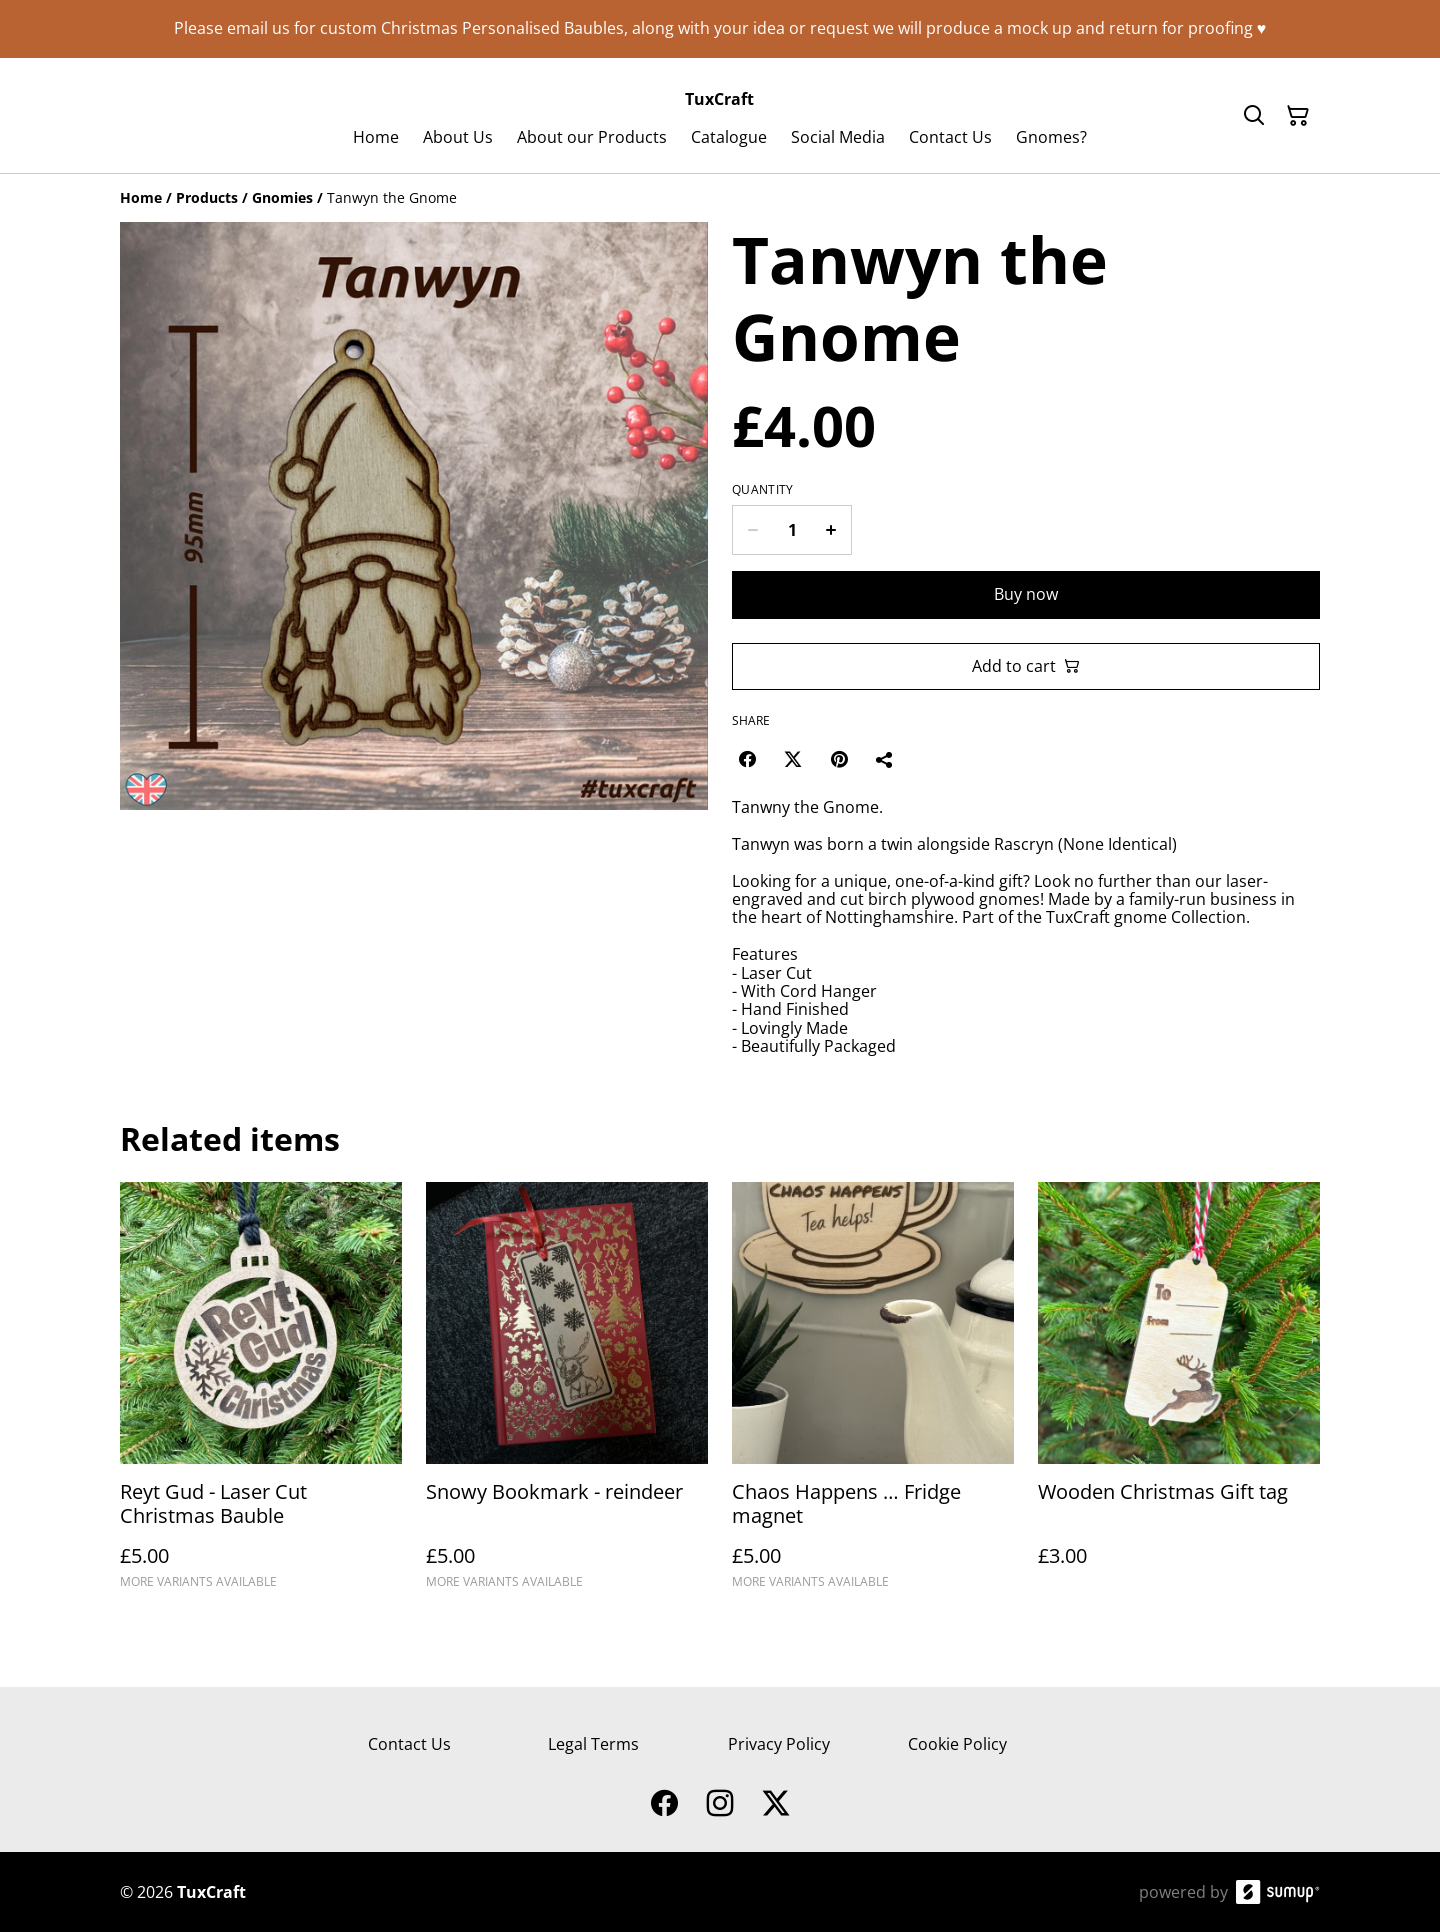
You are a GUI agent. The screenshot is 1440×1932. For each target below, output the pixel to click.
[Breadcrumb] (720, 198)
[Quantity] (792, 530)
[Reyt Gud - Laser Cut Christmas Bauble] (261, 1394)
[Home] (141, 197)
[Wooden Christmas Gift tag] (1179, 1394)
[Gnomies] (282, 197)
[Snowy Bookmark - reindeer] (567, 1394)
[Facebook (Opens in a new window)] (747, 759)
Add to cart (1026, 666)
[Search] (1254, 116)
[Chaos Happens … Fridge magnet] (873, 1394)
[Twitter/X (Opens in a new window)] (793, 759)
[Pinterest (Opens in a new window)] (839, 759)
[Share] (885, 759)
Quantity (762, 490)
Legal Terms (593, 1744)
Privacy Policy (779, 1744)
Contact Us (409, 1744)
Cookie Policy (957, 1744)
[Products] (207, 197)
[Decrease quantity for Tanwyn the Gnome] (752, 530)
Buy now (1026, 594)
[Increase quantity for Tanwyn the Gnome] (831, 530)
